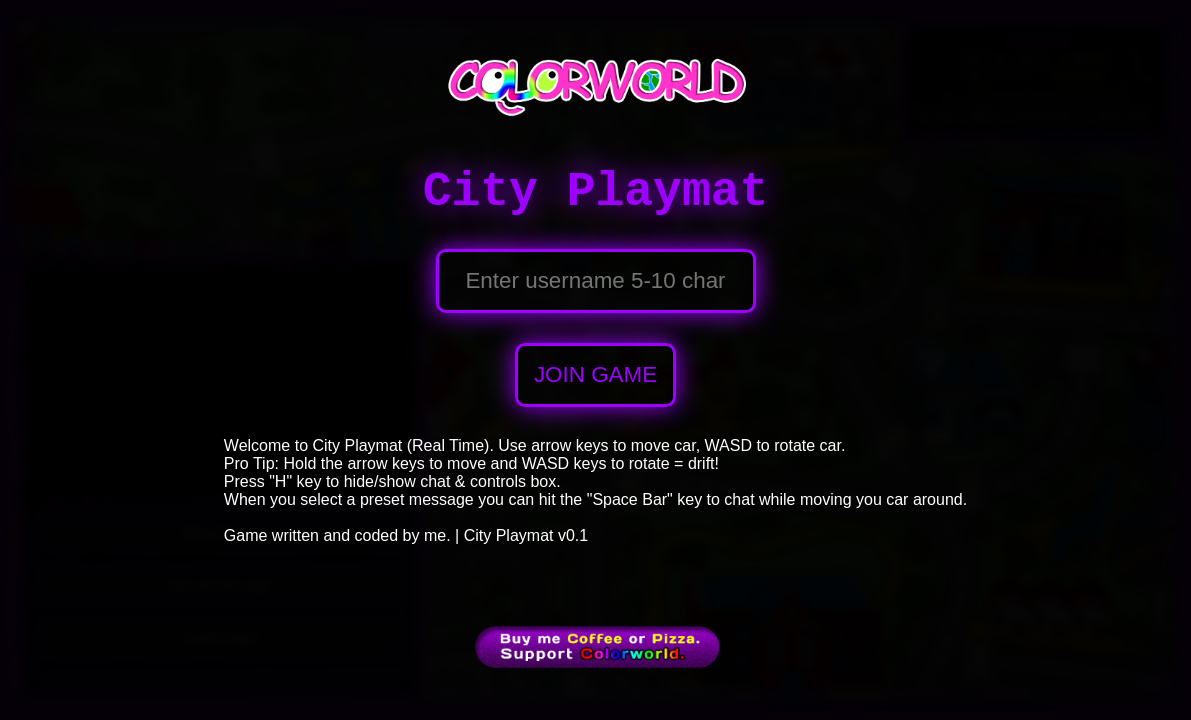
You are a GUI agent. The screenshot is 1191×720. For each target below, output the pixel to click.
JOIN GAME (595, 374)
